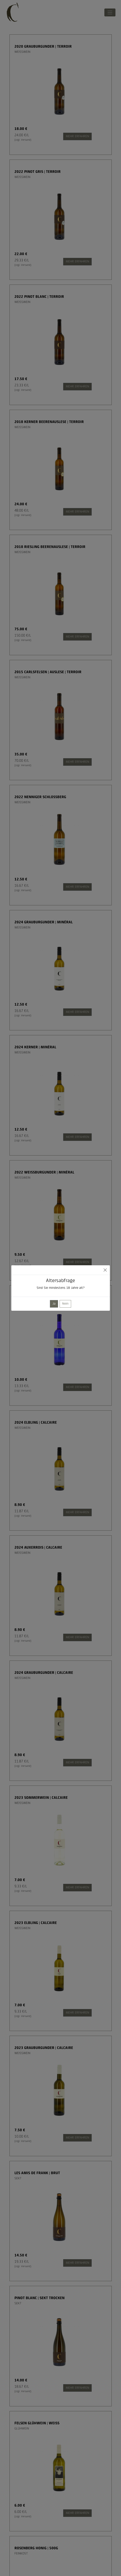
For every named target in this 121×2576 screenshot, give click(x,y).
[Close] (105, 1270)
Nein (65, 1303)
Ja (53, 1303)
